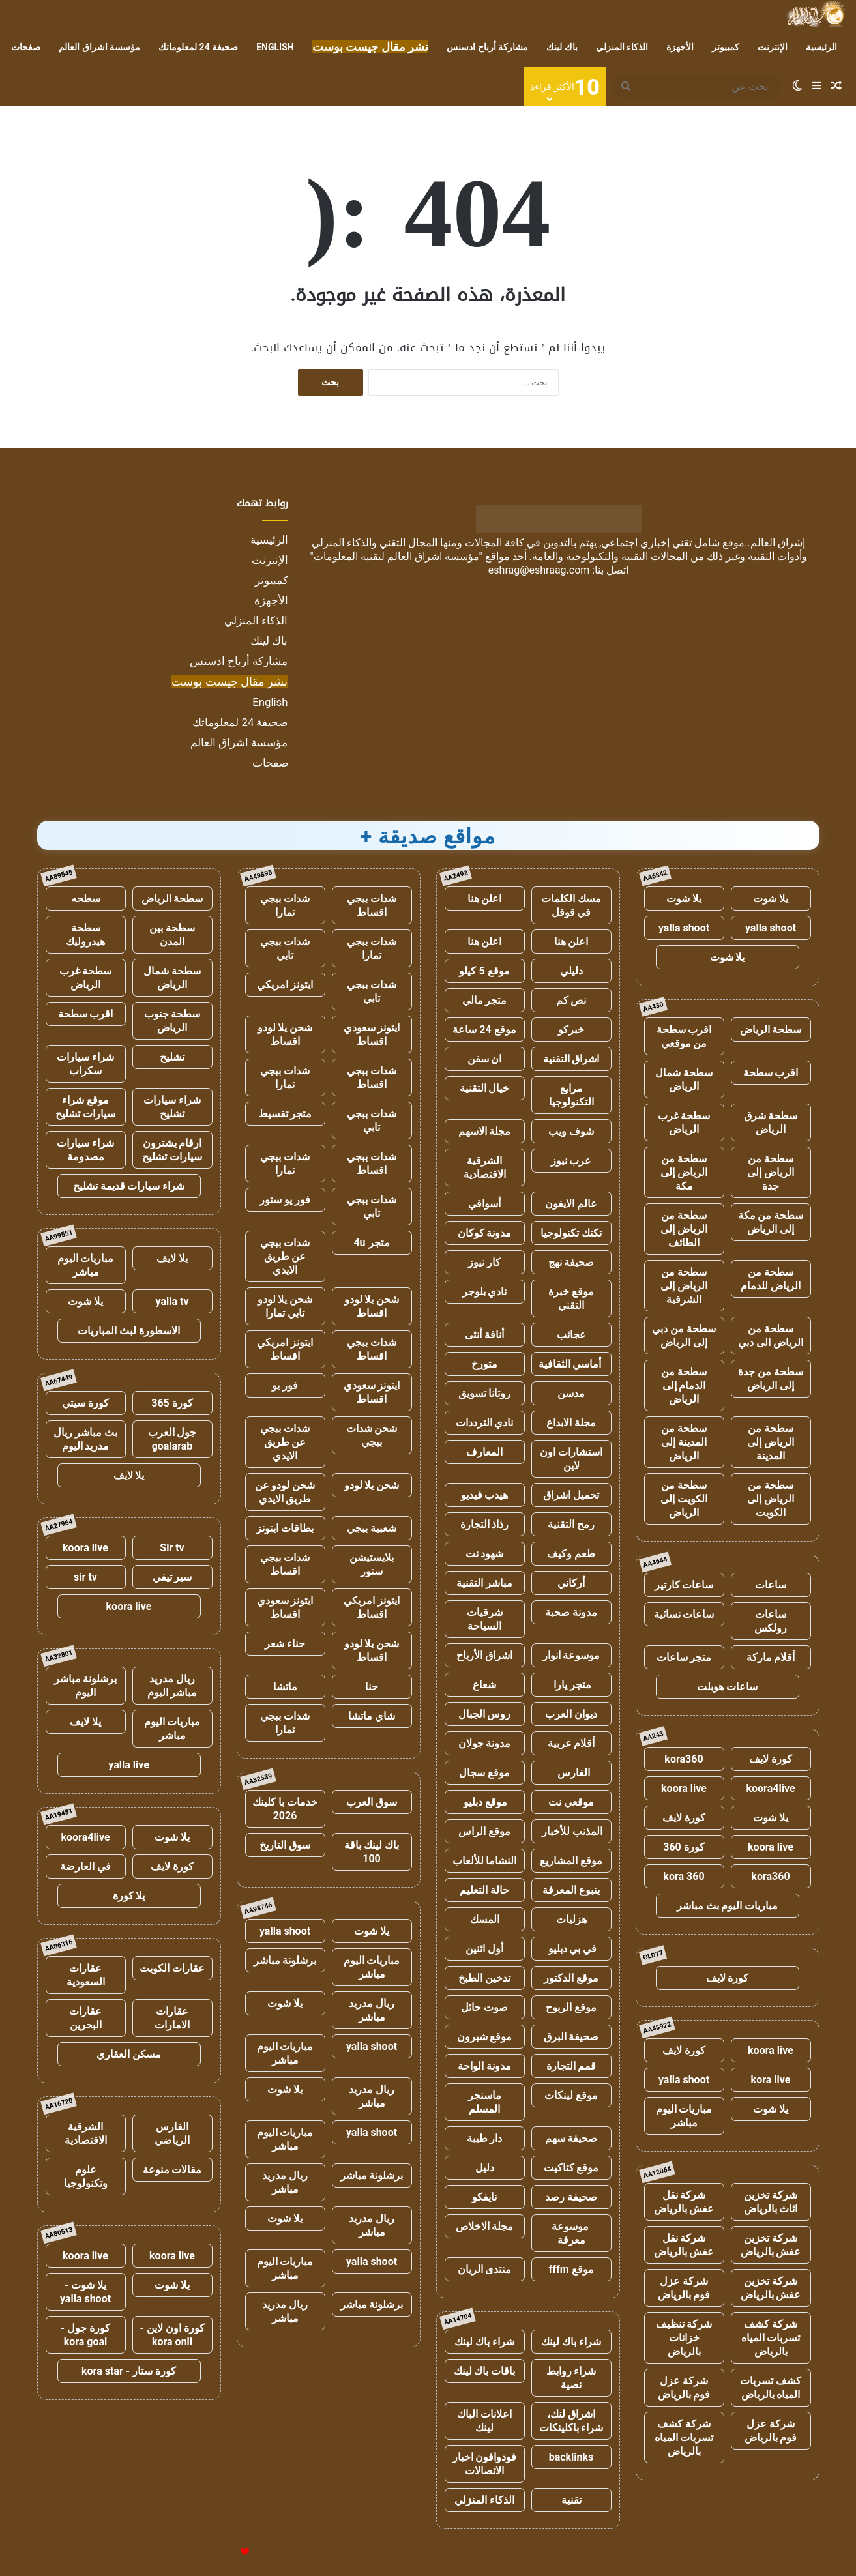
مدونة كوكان (485, 1233)
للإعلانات (223, 2552)
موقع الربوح (571, 2007)
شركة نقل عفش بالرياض (684, 2202)
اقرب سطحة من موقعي (684, 1036)
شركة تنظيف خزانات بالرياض (684, 2338)
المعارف (484, 1452)
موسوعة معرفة (571, 2233)
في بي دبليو (571, 1948)
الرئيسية (821, 47)
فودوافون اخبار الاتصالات (484, 2464)
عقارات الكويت (172, 1968)
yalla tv (171, 1301)
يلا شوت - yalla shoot (85, 2292)
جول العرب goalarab (172, 1439)
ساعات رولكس (770, 1621)
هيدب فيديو (485, 1495)
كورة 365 (172, 1403)
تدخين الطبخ (484, 1978)
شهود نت (484, 1553)
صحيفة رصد (571, 2197)
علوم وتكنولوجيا (86, 2176)
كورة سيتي (85, 1403)
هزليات (571, 1919)
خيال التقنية (485, 1088)
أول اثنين (484, 1948)
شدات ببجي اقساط (371, 905)
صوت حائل (484, 2007)
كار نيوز (484, 1262)
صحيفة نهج (571, 1262)
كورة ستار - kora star (128, 2371)
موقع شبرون (484, 2036)
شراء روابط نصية (571, 2378)
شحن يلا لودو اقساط (285, 1034)
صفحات (25, 47)
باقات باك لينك (485, 2371)
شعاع (484, 1684)
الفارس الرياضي (172, 2133)
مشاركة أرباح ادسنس (487, 47)
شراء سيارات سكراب (85, 1064)
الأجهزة (680, 47)
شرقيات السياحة (485, 1619)
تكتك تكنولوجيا (571, 1233)
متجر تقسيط (285, 1113)
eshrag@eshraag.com (539, 570)
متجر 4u (371, 1243)
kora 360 (683, 1876)
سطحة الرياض (771, 1029)
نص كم (571, 1000)
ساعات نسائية (684, 1614)
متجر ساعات (684, 1657)
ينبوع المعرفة (571, 1890)
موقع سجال (484, 1772)
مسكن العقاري (128, 2054)
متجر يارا (571, 1684)
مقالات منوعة (172, 2169)
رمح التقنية (571, 1524)
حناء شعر (285, 1643)
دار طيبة (485, 2138)
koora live (684, 1788)
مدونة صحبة (571, 1612)
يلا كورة (129, 1896)
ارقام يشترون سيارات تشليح (172, 1150)
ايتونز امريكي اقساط (285, 1349)
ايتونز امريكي (285, 984)
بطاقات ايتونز (285, 1528)
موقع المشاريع (571, 1860)
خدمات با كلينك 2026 (284, 1809)
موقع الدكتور (571, 1978)
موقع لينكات (571, 2095)
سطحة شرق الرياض (771, 1122)
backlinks (571, 2457)
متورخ (484, 1364)
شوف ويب (571, 1131)
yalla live (128, 1765)
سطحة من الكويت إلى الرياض (683, 1499)
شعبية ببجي (371, 1528)
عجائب (571, 1334)
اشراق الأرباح (484, 1655)
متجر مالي (484, 1000)
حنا (371, 1686)
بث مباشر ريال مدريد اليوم (85, 1439)
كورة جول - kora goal (85, 2335)
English (274, 47)
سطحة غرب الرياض (684, 1122)
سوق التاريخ (284, 1845)
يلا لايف (172, 1258)
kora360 (683, 1759)
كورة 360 (684, 1847)
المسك (484, 1919)
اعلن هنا (484, 898)
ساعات (770, 1585)
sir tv (85, 1577)
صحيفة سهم (571, 2138)
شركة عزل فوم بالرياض (684, 2288)
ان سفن (484, 1059)
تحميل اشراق (571, 1495)
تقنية (571, 2500)
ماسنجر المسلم (484, 2102)
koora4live (770, 1788)
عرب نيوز (571, 1160)
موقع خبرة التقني (571, 1298)
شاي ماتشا (371, 1716)
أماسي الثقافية (571, 1364)
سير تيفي (172, 1577)
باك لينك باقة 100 (371, 1852)
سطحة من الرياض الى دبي (770, 1336)
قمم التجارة (571, 2066)
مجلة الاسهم (484, 1131)
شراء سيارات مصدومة (85, 1150)
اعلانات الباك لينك (484, 2421)
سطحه (85, 898)
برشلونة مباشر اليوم (85, 1686)
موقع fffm (570, 2269)
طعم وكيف (571, 1553)
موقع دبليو (485, 1802)
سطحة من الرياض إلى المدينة (770, 1442)
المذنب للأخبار (571, 1831)
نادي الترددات (485, 1422)
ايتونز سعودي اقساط (372, 1034)
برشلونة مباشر (285, 1960)
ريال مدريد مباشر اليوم (172, 1686)
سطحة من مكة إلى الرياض (771, 1222)
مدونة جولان (484, 1743)
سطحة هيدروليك (85, 935)
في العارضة (85, 1866)
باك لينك (561, 47)
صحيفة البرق (571, 2036)
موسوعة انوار (571, 1655)
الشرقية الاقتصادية (485, 1167)
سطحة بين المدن (172, 935)
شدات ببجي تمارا (285, 905)
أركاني (571, 1583)
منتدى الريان (485, 2269)
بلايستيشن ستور (371, 1564)
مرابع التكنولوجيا (571, 1095)
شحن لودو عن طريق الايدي (285, 1492)
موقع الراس (484, 1831)
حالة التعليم (484, 1890)
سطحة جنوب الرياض (172, 1021)
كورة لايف (770, 1759)
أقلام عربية (571, 1743)
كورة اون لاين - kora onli (172, 2335)
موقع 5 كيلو (484, 971)
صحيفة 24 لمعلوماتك (198, 47)
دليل (484, 2167)
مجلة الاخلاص (485, 2226)
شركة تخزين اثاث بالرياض (771, 2202)
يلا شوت (770, 898)
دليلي (571, 971)
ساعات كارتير (684, 1585)
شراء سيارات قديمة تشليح (129, 1186)
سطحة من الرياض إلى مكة (683, 1172)
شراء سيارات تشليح (172, 1107)
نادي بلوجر (484, 1291)
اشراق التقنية (571, 1059)
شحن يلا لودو (372, 1485)
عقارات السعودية (85, 1975)
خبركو (571, 1029)
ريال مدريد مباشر (371, 2010)
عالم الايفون (571, 1203)
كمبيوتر (725, 47)
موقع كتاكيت (571, 2167)
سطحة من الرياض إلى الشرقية (683, 1286)
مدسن (571, 1393)
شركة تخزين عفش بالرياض (771, 2245)
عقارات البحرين (85, 2018)
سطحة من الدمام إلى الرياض (684, 1385)
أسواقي (484, 1203)
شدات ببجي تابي (285, 948)
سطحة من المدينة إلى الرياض (684, 1442)
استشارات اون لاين (571, 1459)
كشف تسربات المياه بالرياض (770, 2388)
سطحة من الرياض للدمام (771, 1279)
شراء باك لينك (571, 2341)
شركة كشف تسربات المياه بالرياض (771, 2338)
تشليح (172, 1057)
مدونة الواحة (484, 2066)
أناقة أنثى (484, 1334)
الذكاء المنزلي (622, 47)
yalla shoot (770, 928)
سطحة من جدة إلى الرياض (770, 1379)
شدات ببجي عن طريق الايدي (285, 1256)
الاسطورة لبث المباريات (129, 1331)
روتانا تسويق (484, 1393)
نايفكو (484, 2197)
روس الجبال (484, 1714)
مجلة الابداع (571, 1422)
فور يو (285, 1385)
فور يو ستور (284, 1199)
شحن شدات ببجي (372, 1435)
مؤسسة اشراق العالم (99, 47)
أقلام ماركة (770, 1657)
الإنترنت (773, 47)
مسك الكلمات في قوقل (571, 905)
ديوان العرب (571, 1714)
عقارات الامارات (172, 2018)
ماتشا (285, 1686)
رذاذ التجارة (484, 1524)
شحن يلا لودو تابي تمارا (285, 1306)
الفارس (571, 1772)
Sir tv (172, 1548)
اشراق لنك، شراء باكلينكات (571, 2421)
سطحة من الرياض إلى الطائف (683, 1229)
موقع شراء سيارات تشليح (85, 1107)
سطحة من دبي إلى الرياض (684, 1336)
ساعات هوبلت (727, 1686)
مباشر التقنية (484, 1583)
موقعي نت (571, 1802)
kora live (771, 2079)
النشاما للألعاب (484, 1860)
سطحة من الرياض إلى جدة (770, 1172)
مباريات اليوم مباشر (684, 2116)
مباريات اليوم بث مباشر (727, 1905)
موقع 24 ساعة (484, 1029)
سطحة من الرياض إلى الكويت (770, 1499)
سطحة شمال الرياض (684, 1079)
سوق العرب (371, 1802)
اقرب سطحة (771, 1072)
